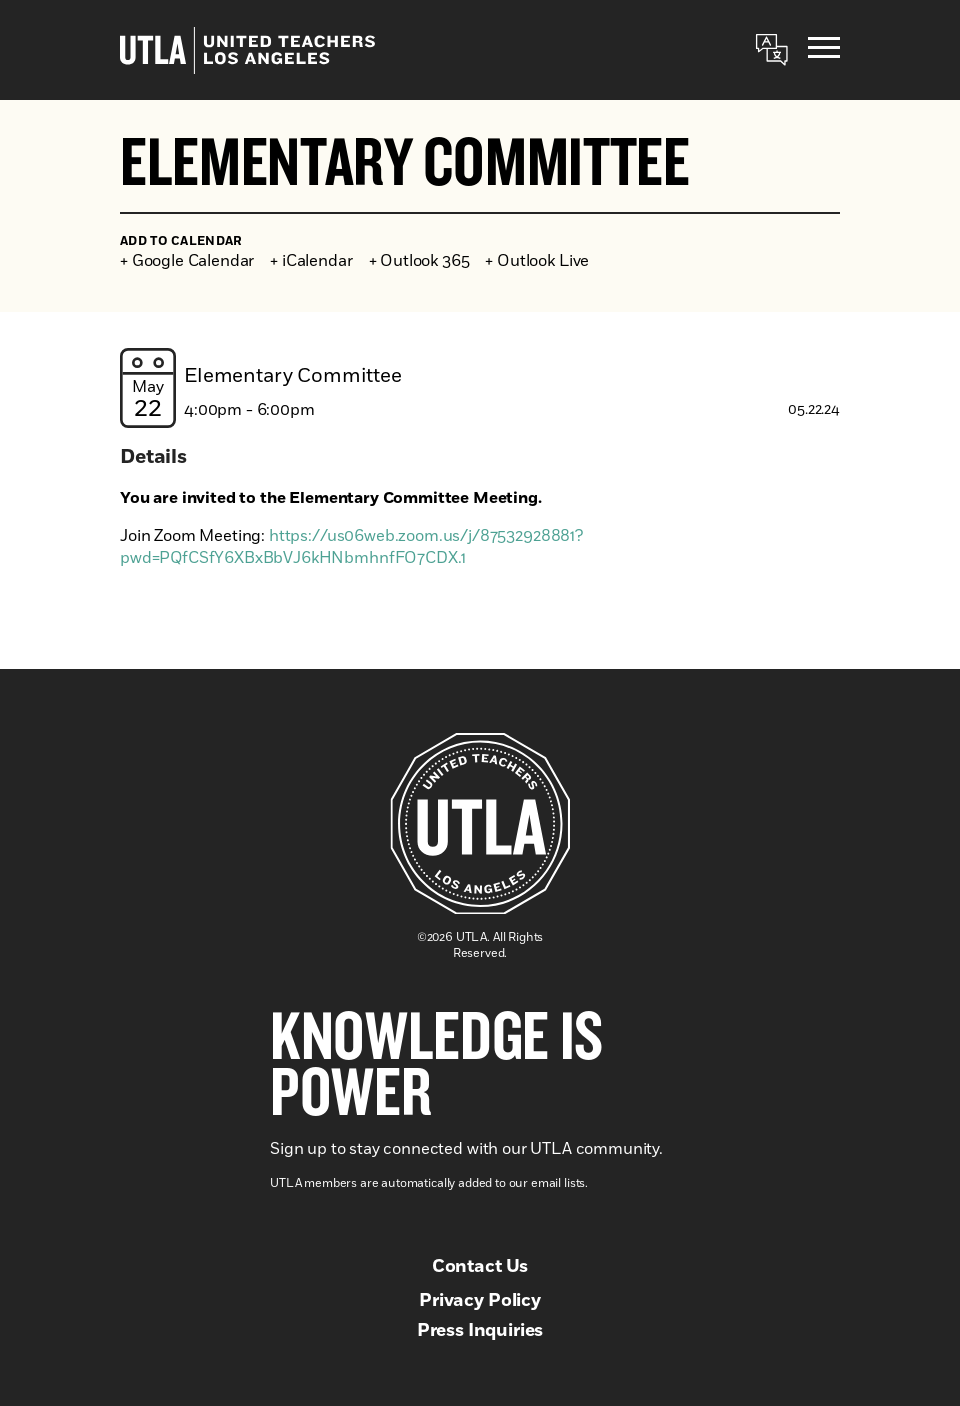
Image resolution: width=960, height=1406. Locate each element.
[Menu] (824, 50)
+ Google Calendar (187, 261)
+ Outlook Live (537, 261)
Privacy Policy (480, 1301)
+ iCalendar (311, 261)
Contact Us (480, 1267)
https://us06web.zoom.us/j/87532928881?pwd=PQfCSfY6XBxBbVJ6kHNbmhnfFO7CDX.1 (351, 547)
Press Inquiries (480, 1331)
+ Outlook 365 (419, 261)
